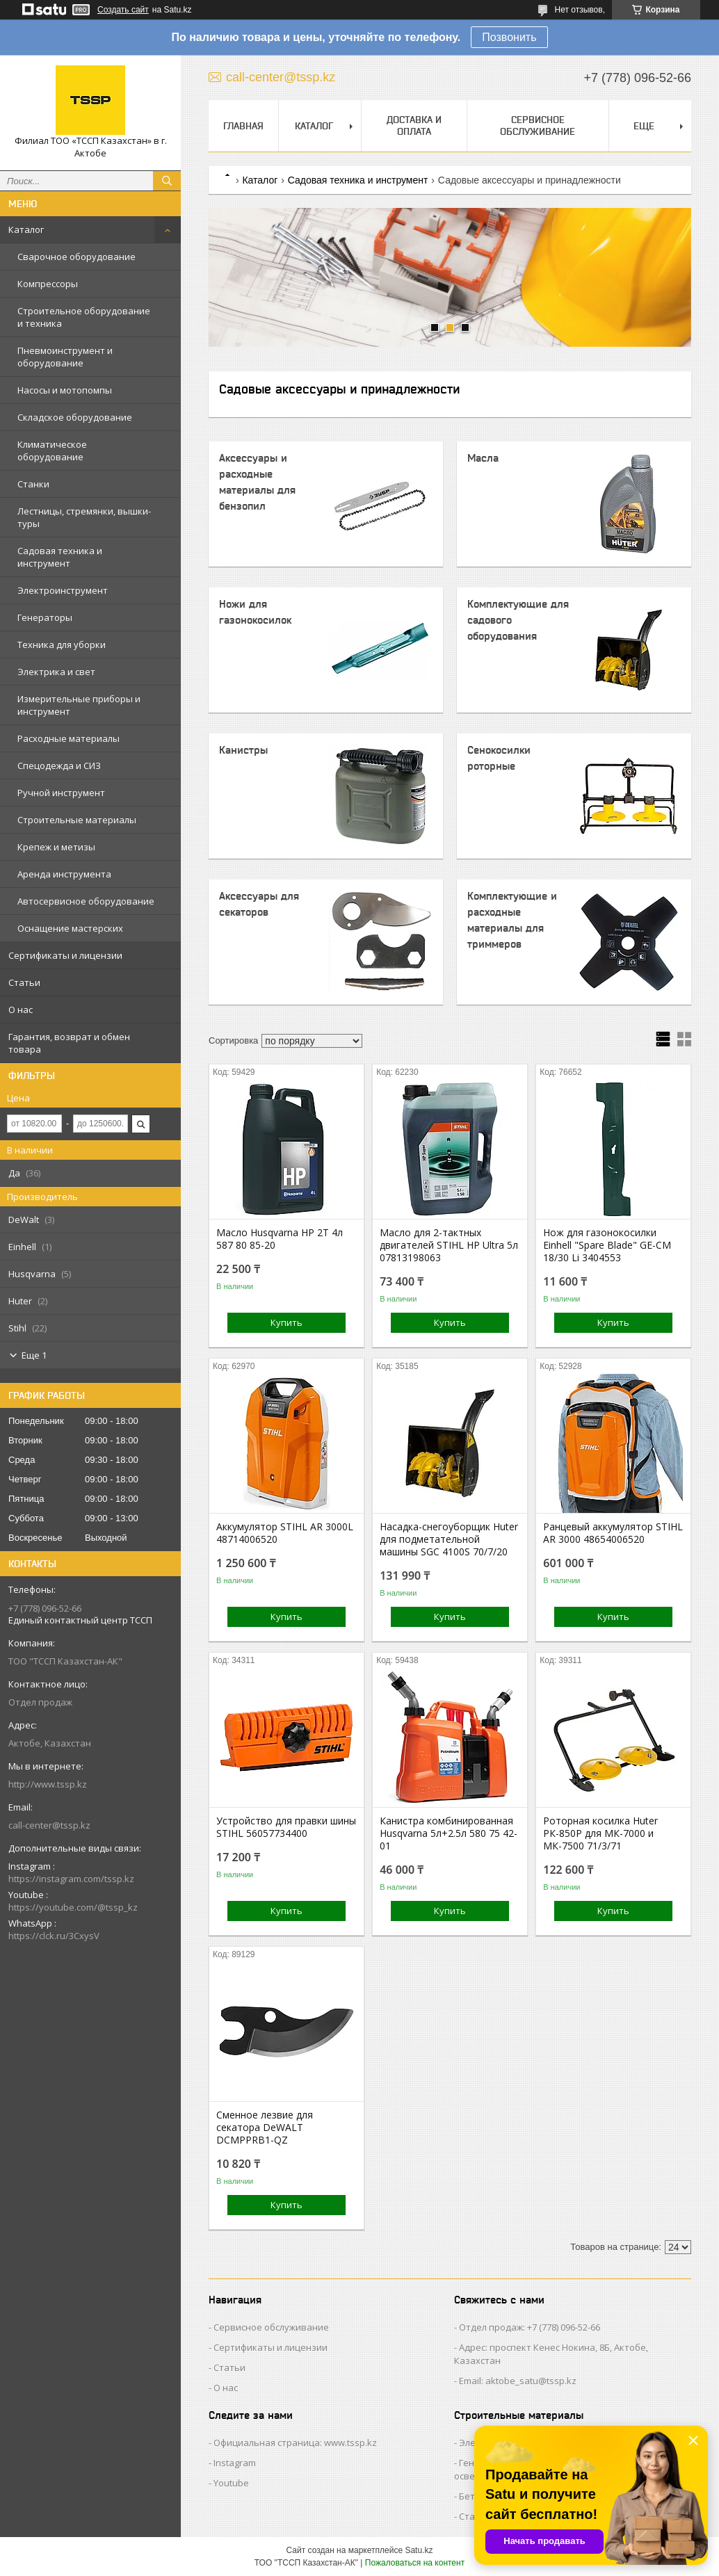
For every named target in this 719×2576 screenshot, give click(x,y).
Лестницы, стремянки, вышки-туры (84, 517)
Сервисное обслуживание (537, 125)
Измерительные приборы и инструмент (78, 705)
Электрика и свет (56, 671)
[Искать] (167, 180)
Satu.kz (419, 2550)
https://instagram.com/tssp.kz (71, 1878)
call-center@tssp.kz (49, 1825)
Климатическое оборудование (52, 450)
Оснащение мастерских (70, 928)
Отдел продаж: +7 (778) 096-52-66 (529, 2327)
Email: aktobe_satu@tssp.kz (517, 2380)
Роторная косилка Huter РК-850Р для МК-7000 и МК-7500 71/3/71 (600, 1833)
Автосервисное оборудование (85, 901)
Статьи (24, 982)
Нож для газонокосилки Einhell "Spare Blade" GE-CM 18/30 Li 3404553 (607, 1245)
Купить (286, 1322)
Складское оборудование (74, 417)
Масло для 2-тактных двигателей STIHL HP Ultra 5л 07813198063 (449, 1245)
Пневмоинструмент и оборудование (65, 356)
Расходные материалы (68, 738)
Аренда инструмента (64, 874)
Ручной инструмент (61, 792)
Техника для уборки (61, 644)
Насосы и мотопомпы (64, 390)
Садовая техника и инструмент (59, 556)
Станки (33, 484)
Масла (483, 458)
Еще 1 (34, 1355)
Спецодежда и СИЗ (59, 765)
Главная (243, 125)
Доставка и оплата (414, 125)
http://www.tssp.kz (47, 1784)
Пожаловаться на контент (414, 2563)
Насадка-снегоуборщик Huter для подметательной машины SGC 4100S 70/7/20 (449, 1539)
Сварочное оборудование (76, 256)
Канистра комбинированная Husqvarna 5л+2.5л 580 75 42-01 (448, 1833)
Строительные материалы (76, 819)
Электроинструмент (62, 590)
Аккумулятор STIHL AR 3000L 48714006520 (284, 1533)
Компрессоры (47, 283)
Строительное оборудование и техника (83, 317)
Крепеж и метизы (56, 847)
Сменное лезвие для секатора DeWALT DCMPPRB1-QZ (264, 2127)
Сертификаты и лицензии (65, 955)
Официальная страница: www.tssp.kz (295, 2442)
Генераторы (44, 617)
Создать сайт (123, 10)
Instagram (234, 2462)
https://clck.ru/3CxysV (53, 1935)
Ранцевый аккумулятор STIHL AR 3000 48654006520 (613, 1533)
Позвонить (509, 37)
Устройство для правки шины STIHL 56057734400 (286, 1827)
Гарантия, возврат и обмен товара (69, 1042)
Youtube (231, 2483)
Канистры (243, 750)
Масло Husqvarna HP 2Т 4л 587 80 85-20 (279, 1238)
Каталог (26, 229)
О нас (20, 1009)
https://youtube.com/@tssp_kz (73, 1907)
